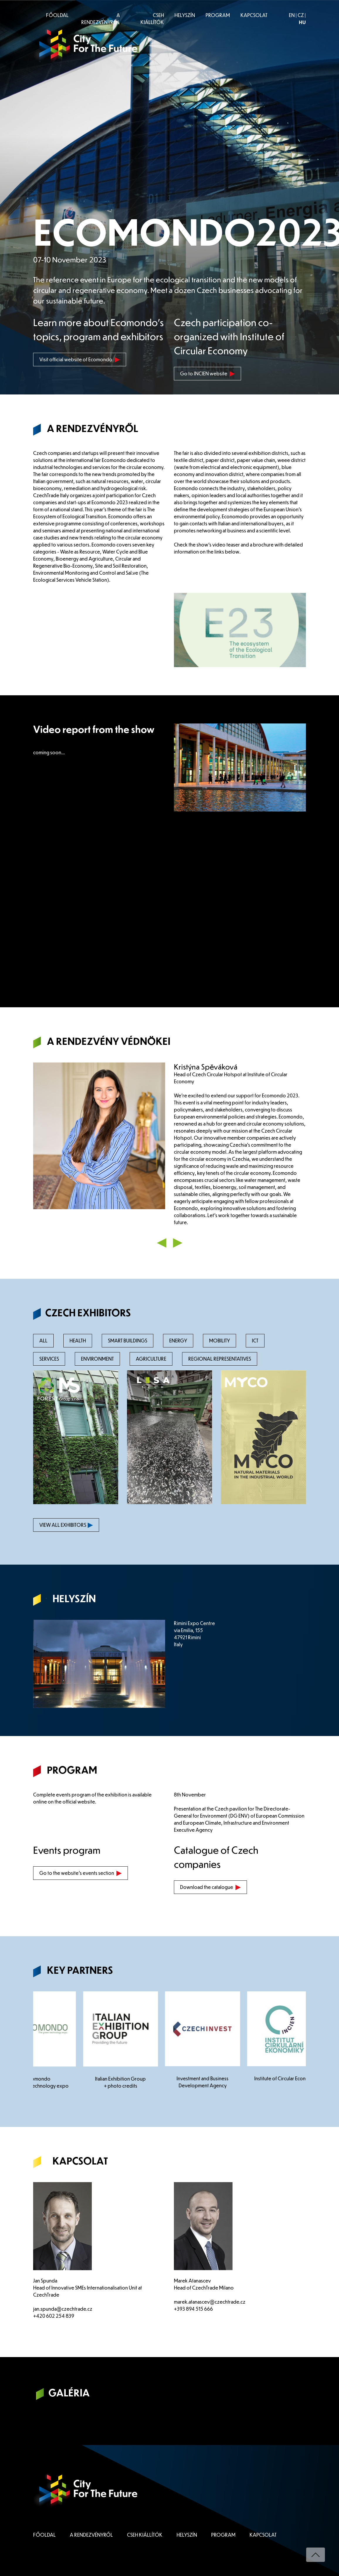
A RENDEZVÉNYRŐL (100, 18)
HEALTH (78, 1340)
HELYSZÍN (184, 15)
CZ (301, 15)
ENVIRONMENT (97, 1359)
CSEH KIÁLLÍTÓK (152, 18)
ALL (43, 1340)
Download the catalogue (210, 1887)
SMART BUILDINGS (127, 1340)
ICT (255, 1340)
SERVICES (49, 1359)
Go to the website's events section (80, 1873)
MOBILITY (219, 1340)
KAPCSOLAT (253, 15)
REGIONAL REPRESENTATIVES (219, 1359)
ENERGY (178, 1340)
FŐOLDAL (57, 15)
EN (292, 15)
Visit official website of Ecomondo (79, 359)
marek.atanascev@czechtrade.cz (209, 2302)
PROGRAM (218, 15)
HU (302, 22)
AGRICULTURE (151, 1359)
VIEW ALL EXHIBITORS (66, 1525)
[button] (162, 1242)
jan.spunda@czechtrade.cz (62, 2309)
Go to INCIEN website (207, 373)
